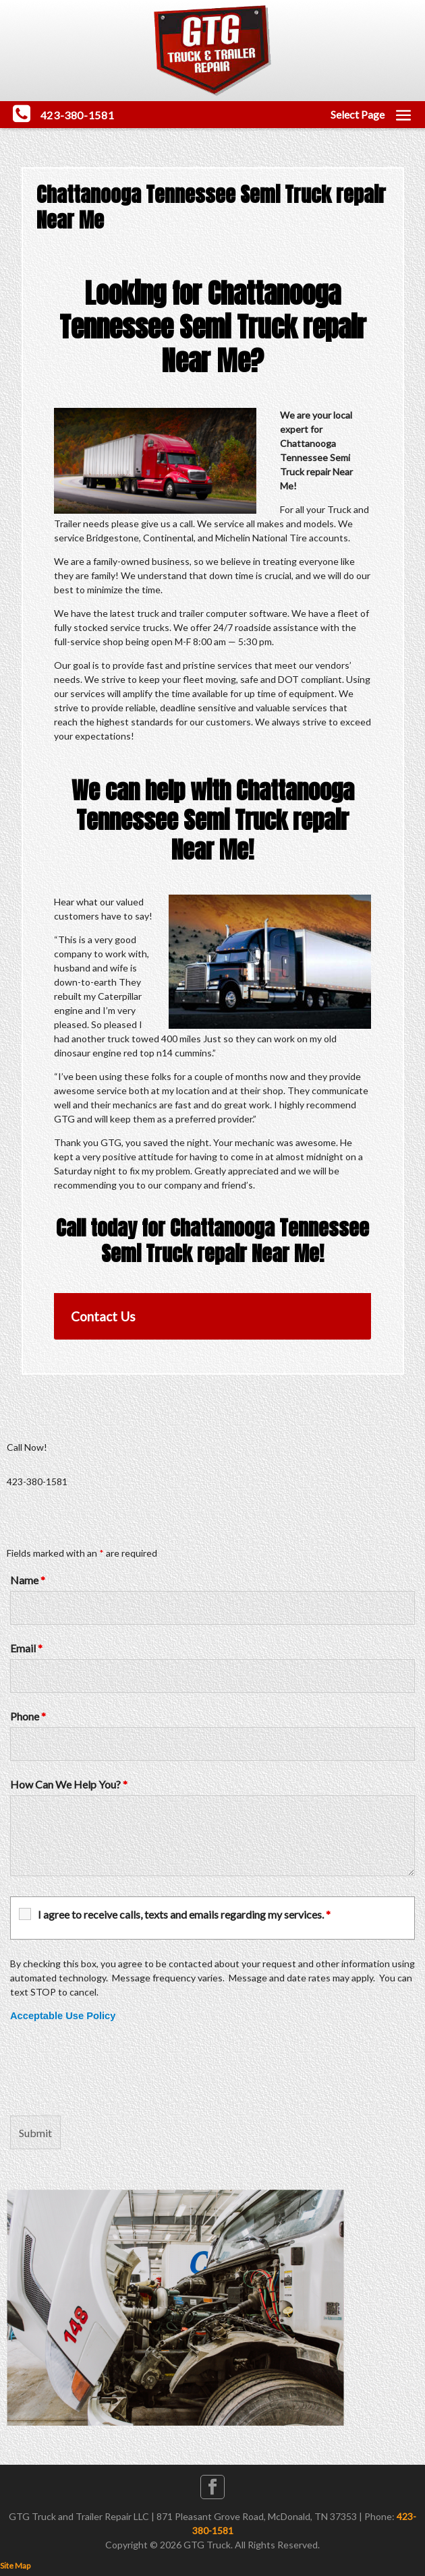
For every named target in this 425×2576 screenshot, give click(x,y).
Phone (28, 1716)
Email (26, 1648)
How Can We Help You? (69, 1784)
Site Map (15, 2565)
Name (27, 1580)
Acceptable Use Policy (62, 2015)
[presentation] (112, 2069)
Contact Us (103, 1316)
